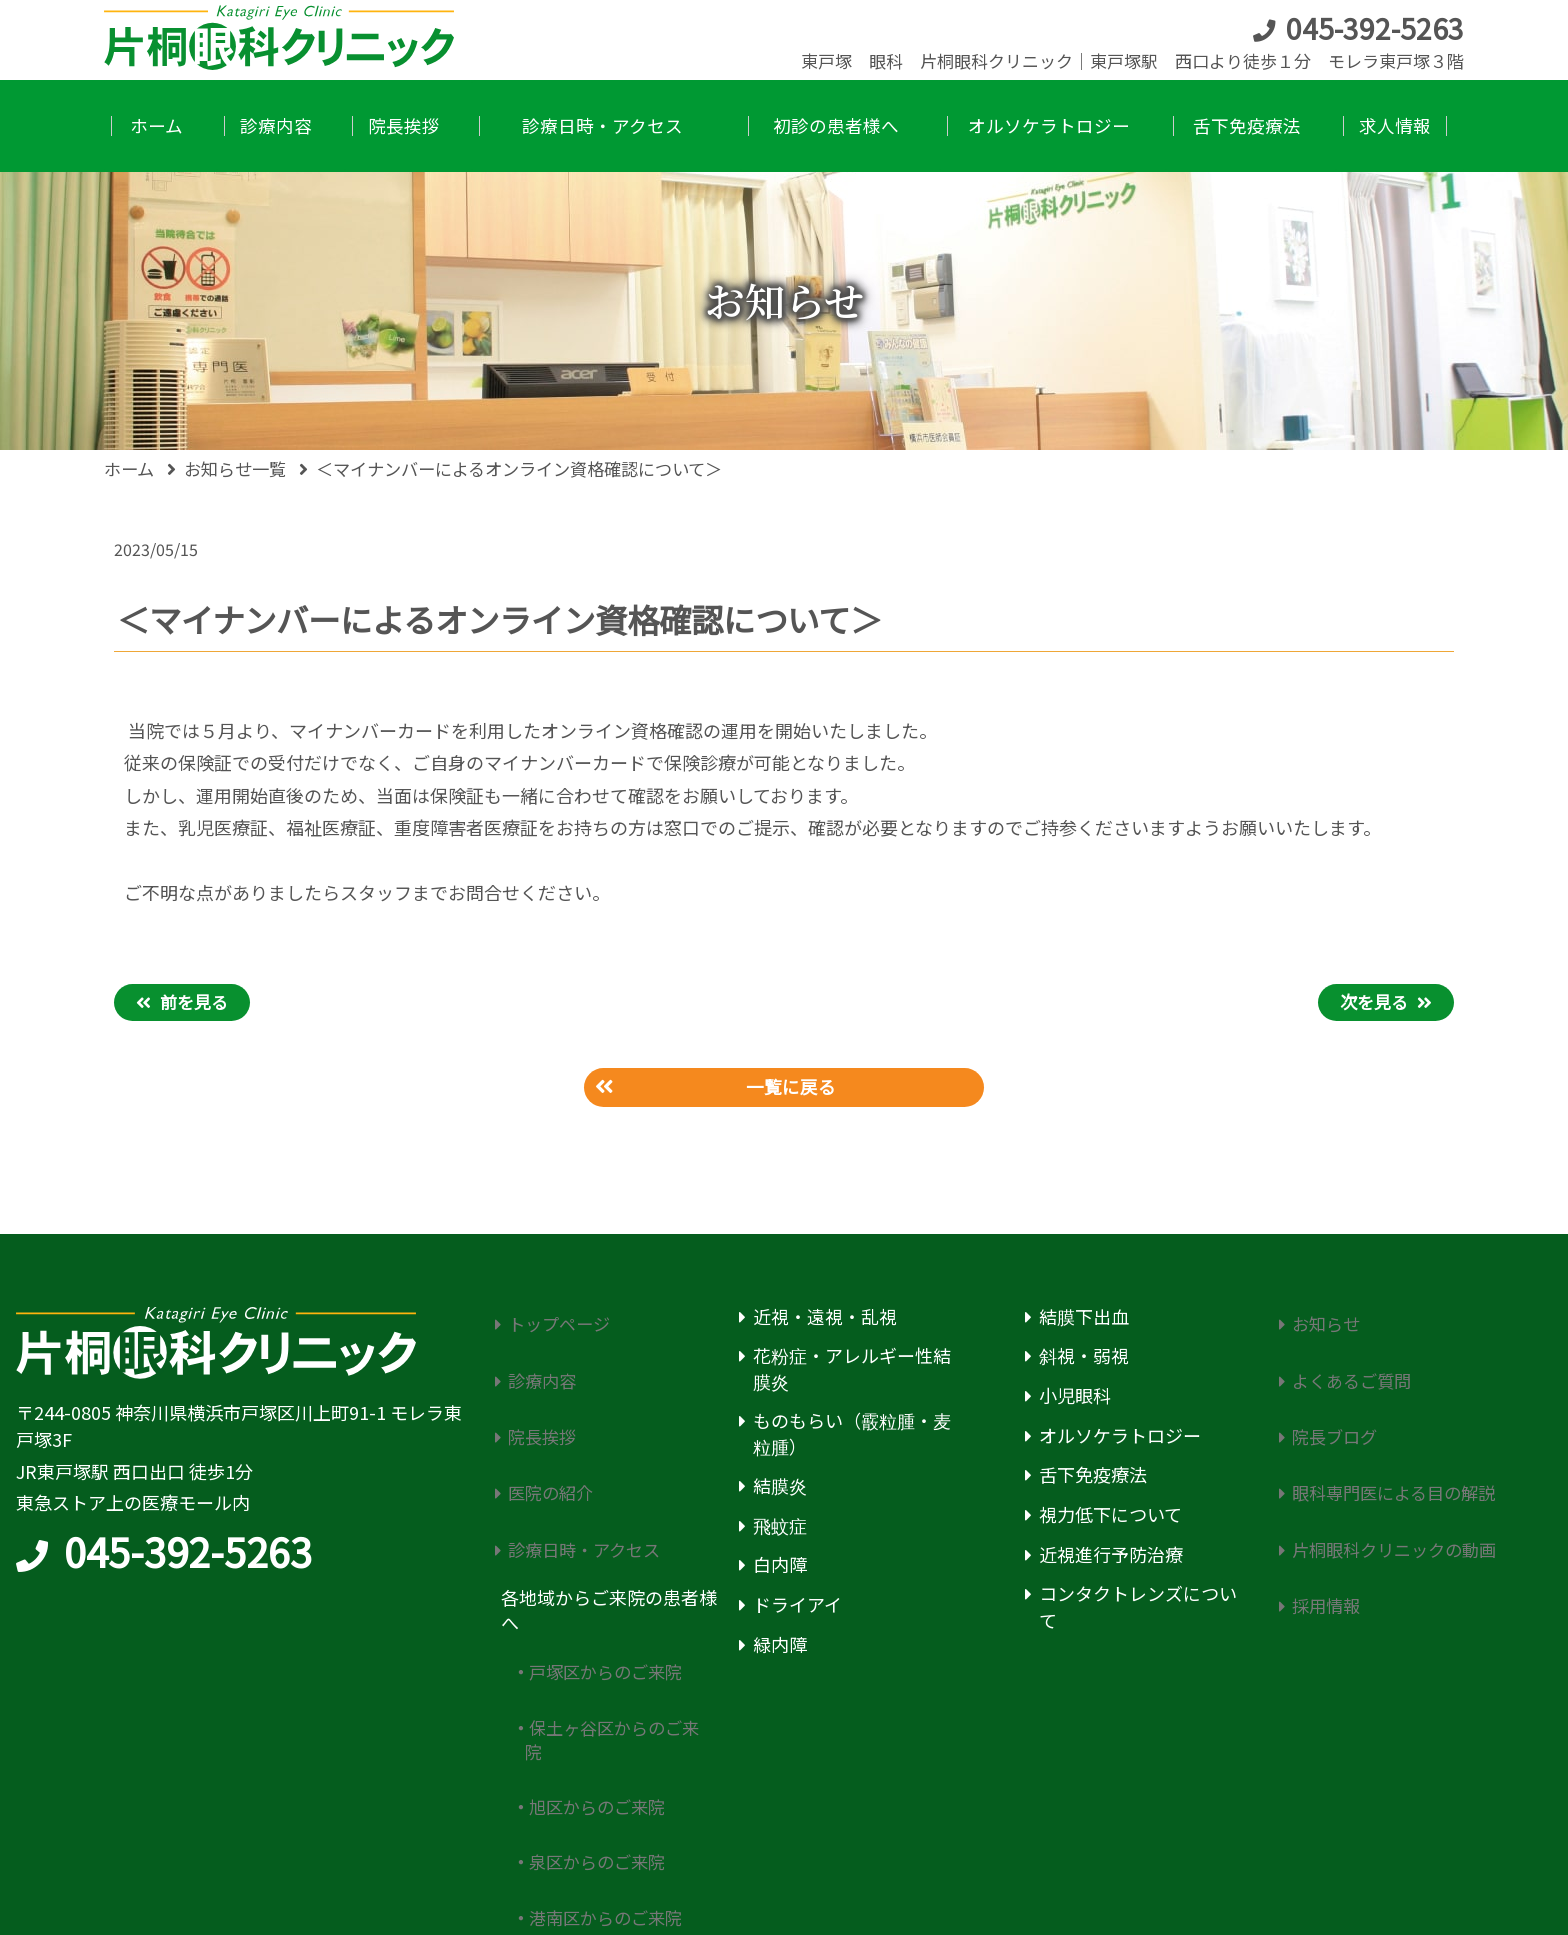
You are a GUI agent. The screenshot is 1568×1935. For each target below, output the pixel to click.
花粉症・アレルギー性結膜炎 (852, 1374)
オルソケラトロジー (1120, 1440)
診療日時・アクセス (581, 1480)
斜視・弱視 (1084, 1361)
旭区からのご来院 (595, 1688)
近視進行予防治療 (1111, 1559)
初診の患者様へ (564, 1843)
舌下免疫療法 (1093, 1480)
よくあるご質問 (1348, 1361)
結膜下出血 (1084, 1321)
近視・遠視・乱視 (825, 1321)
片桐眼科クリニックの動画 (1393, 1480)
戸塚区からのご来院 (604, 1586)
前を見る (194, 1001)
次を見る (1374, 1001)
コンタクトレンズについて (1138, 1612)
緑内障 (780, 1649)
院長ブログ (1330, 1400)
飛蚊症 (780, 1530)
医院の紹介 (546, 1440)
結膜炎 (780, 1490)
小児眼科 (1075, 1400)
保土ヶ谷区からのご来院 (611, 1637)
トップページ (555, 1321)
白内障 (780, 1570)
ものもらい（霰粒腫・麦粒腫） (852, 1438)
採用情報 (1321, 1519)
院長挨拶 (537, 1400)
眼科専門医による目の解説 (1392, 1440)
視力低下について (1110, 1519)
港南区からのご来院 (604, 1766)
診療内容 (537, 1361)
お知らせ (1321, 1321)
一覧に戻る (792, 1089)
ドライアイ (797, 1609)
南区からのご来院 (595, 1804)
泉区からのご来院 (595, 1727)
